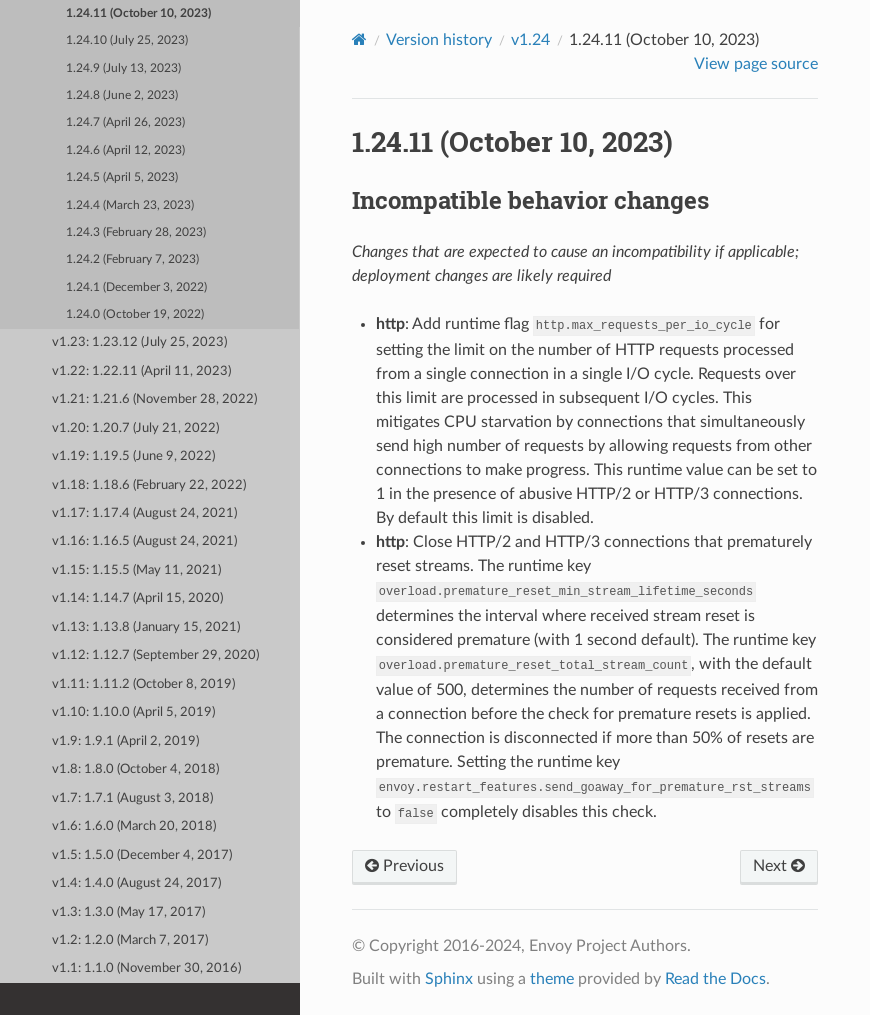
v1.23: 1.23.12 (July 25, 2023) (139, 342)
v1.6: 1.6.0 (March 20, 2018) (134, 826)
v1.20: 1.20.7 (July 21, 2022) (135, 428)
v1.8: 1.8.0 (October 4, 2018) (135, 769)
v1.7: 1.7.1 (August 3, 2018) (132, 798)
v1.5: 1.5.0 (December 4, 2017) (142, 855)
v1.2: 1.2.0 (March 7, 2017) (130, 940)
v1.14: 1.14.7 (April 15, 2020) (137, 598)
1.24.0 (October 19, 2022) (135, 314)
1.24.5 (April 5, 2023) (122, 177)
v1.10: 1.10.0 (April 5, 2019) (133, 712)
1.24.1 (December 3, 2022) (136, 287)
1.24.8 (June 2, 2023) (122, 95)
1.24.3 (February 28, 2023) (136, 232)
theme (552, 979)
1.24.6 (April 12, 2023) (125, 150)
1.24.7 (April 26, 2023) (125, 122)
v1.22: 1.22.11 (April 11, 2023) (141, 371)
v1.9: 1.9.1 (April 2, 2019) (125, 741)
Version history (439, 40)
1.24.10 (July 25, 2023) (127, 40)
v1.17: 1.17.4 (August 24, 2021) (144, 513)
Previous (404, 866)
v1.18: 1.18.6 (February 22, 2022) (149, 485)
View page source (756, 64)
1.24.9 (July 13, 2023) (123, 68)
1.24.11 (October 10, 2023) (138, 13)
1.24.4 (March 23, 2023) (130, 205)
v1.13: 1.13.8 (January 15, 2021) (146, 627)
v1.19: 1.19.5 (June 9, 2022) (133, 456)
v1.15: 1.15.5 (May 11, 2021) (136, 570)
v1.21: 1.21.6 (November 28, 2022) (154, 399)
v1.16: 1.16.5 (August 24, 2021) (144, 541)
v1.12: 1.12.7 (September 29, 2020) (155, 655)
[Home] (359, 39)
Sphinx (449, 979)
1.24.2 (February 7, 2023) (132, 259)
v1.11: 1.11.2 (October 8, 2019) (143, 684)
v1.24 (530, 40)
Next (779, 866)
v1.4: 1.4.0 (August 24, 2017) (136, 883)
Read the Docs (715, 979)
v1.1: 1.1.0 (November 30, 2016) (146, 968)
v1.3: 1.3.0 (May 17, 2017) (128, 912)
